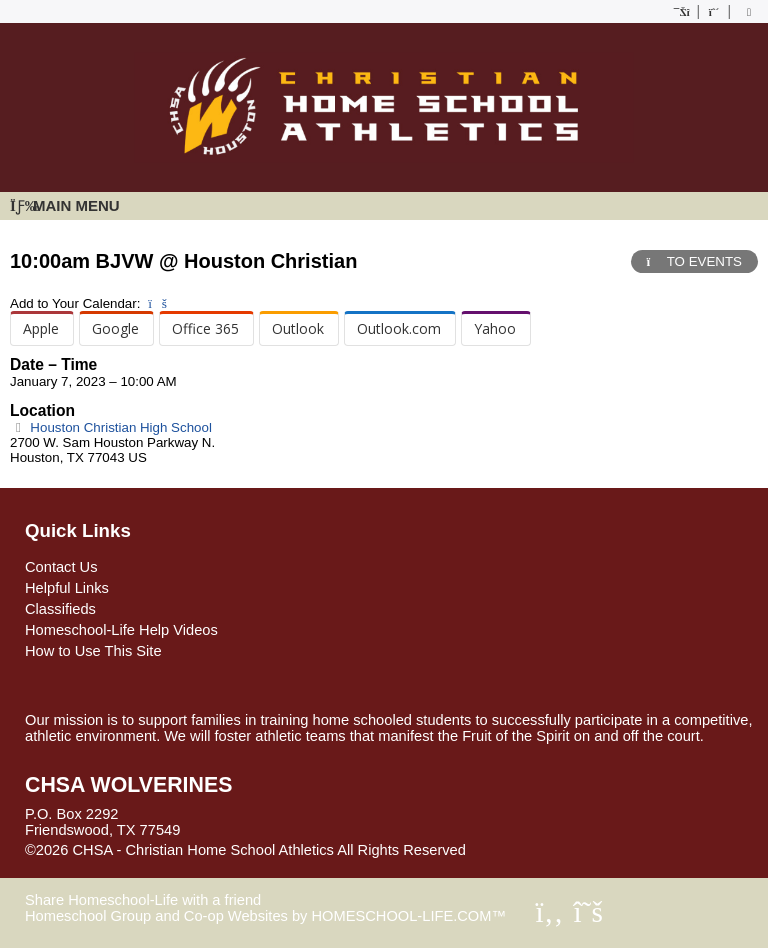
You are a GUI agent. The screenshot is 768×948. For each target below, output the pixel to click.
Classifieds (60, 609)
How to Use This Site (93, 651)
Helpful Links (67, 588)
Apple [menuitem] (41, 328)
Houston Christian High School (111, 427)
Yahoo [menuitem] (495, 328)
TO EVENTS (694, 261)
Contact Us (61, 567)
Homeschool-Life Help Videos (121, 630)
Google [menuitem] (115, 328)
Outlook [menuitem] (298, 328)
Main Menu (65, 205)
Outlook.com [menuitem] (399, 328)
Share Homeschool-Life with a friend (143, 900)
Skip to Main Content (553, 850)
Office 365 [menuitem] (205, 328)
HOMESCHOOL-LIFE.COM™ (408, 916)
